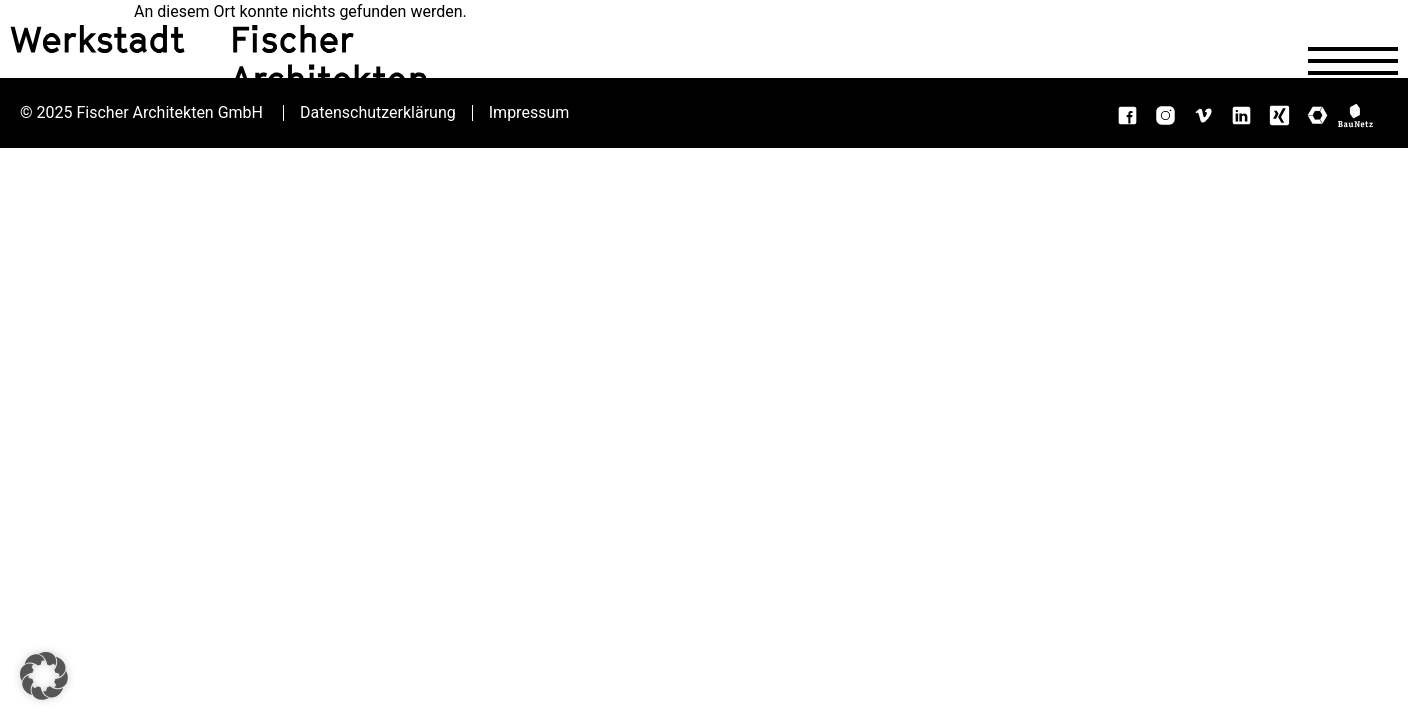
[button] (44, 676)
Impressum (529, 113)
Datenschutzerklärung (378, 113)
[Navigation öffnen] (1353, 61)
